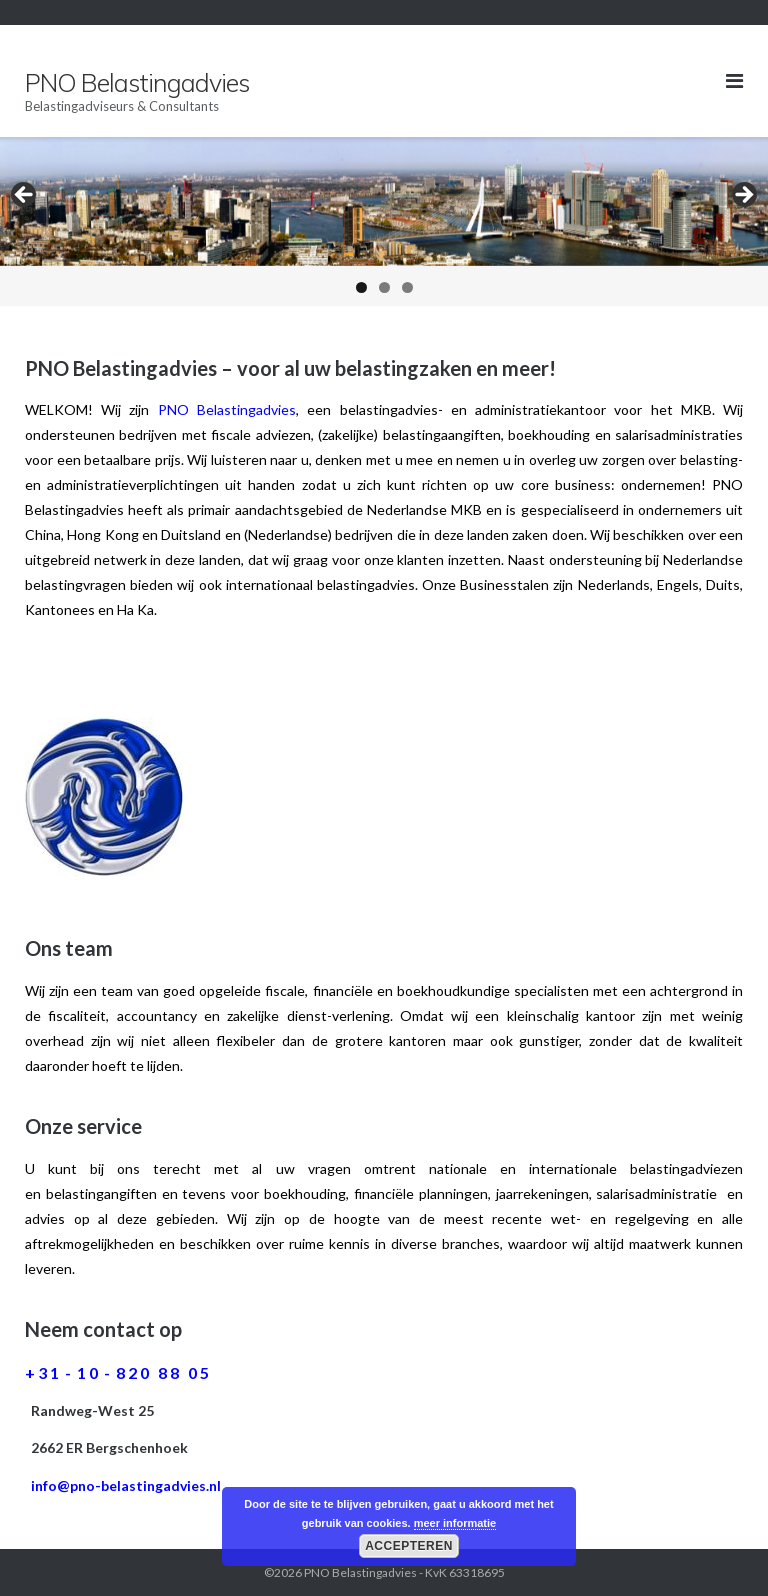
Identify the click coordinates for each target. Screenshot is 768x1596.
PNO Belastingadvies (360, 1572)
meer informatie (455, 1523)
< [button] (25, 196)
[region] (384, 221)
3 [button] (407, 287)
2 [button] (384, 287)
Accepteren (409, 1546)
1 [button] (361, 287)
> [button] (743, 196)
